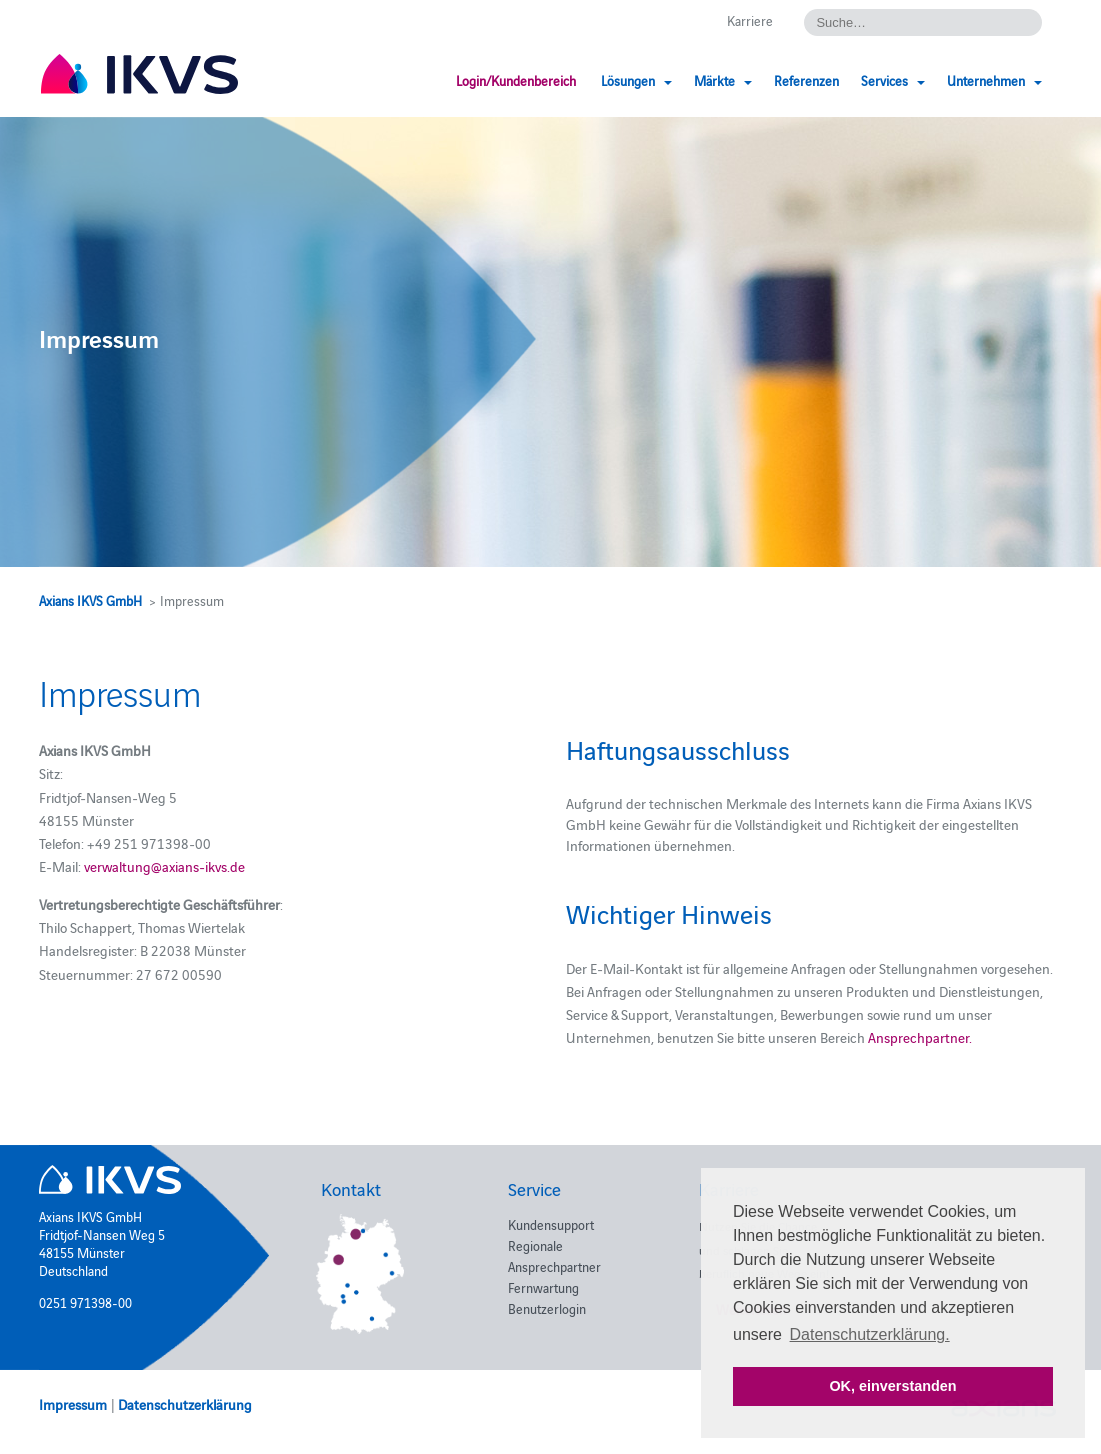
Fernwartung (543, 1287)
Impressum (73, 1404)
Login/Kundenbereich (516, 80)
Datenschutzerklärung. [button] (870, 1334)
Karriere (750, 20)
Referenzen (806, 80)
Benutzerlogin (547, 1308)
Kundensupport (551, 1224)
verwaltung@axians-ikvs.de (164, 866)
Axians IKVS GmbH (90, 600)
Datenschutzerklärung (185, 1404)
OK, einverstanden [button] (892, 1386)
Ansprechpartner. (920, 1037)
